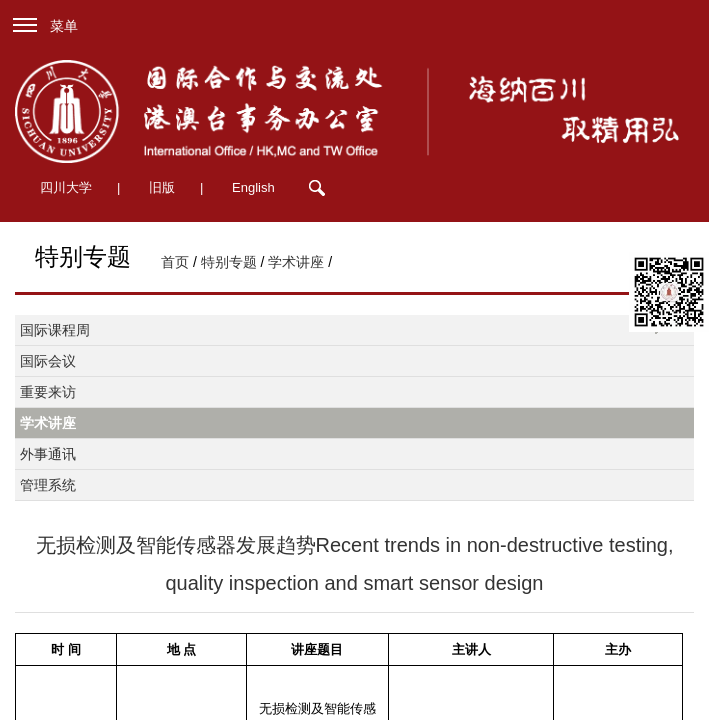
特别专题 (229, 262)
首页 (175, 262)
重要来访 (48, 392)
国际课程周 (55, 330)
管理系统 (48, 485)
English (253, 187)
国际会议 (48, 361)
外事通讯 (48, 454)
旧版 (162, 187)
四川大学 (66, 187)
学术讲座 (296, 262)
